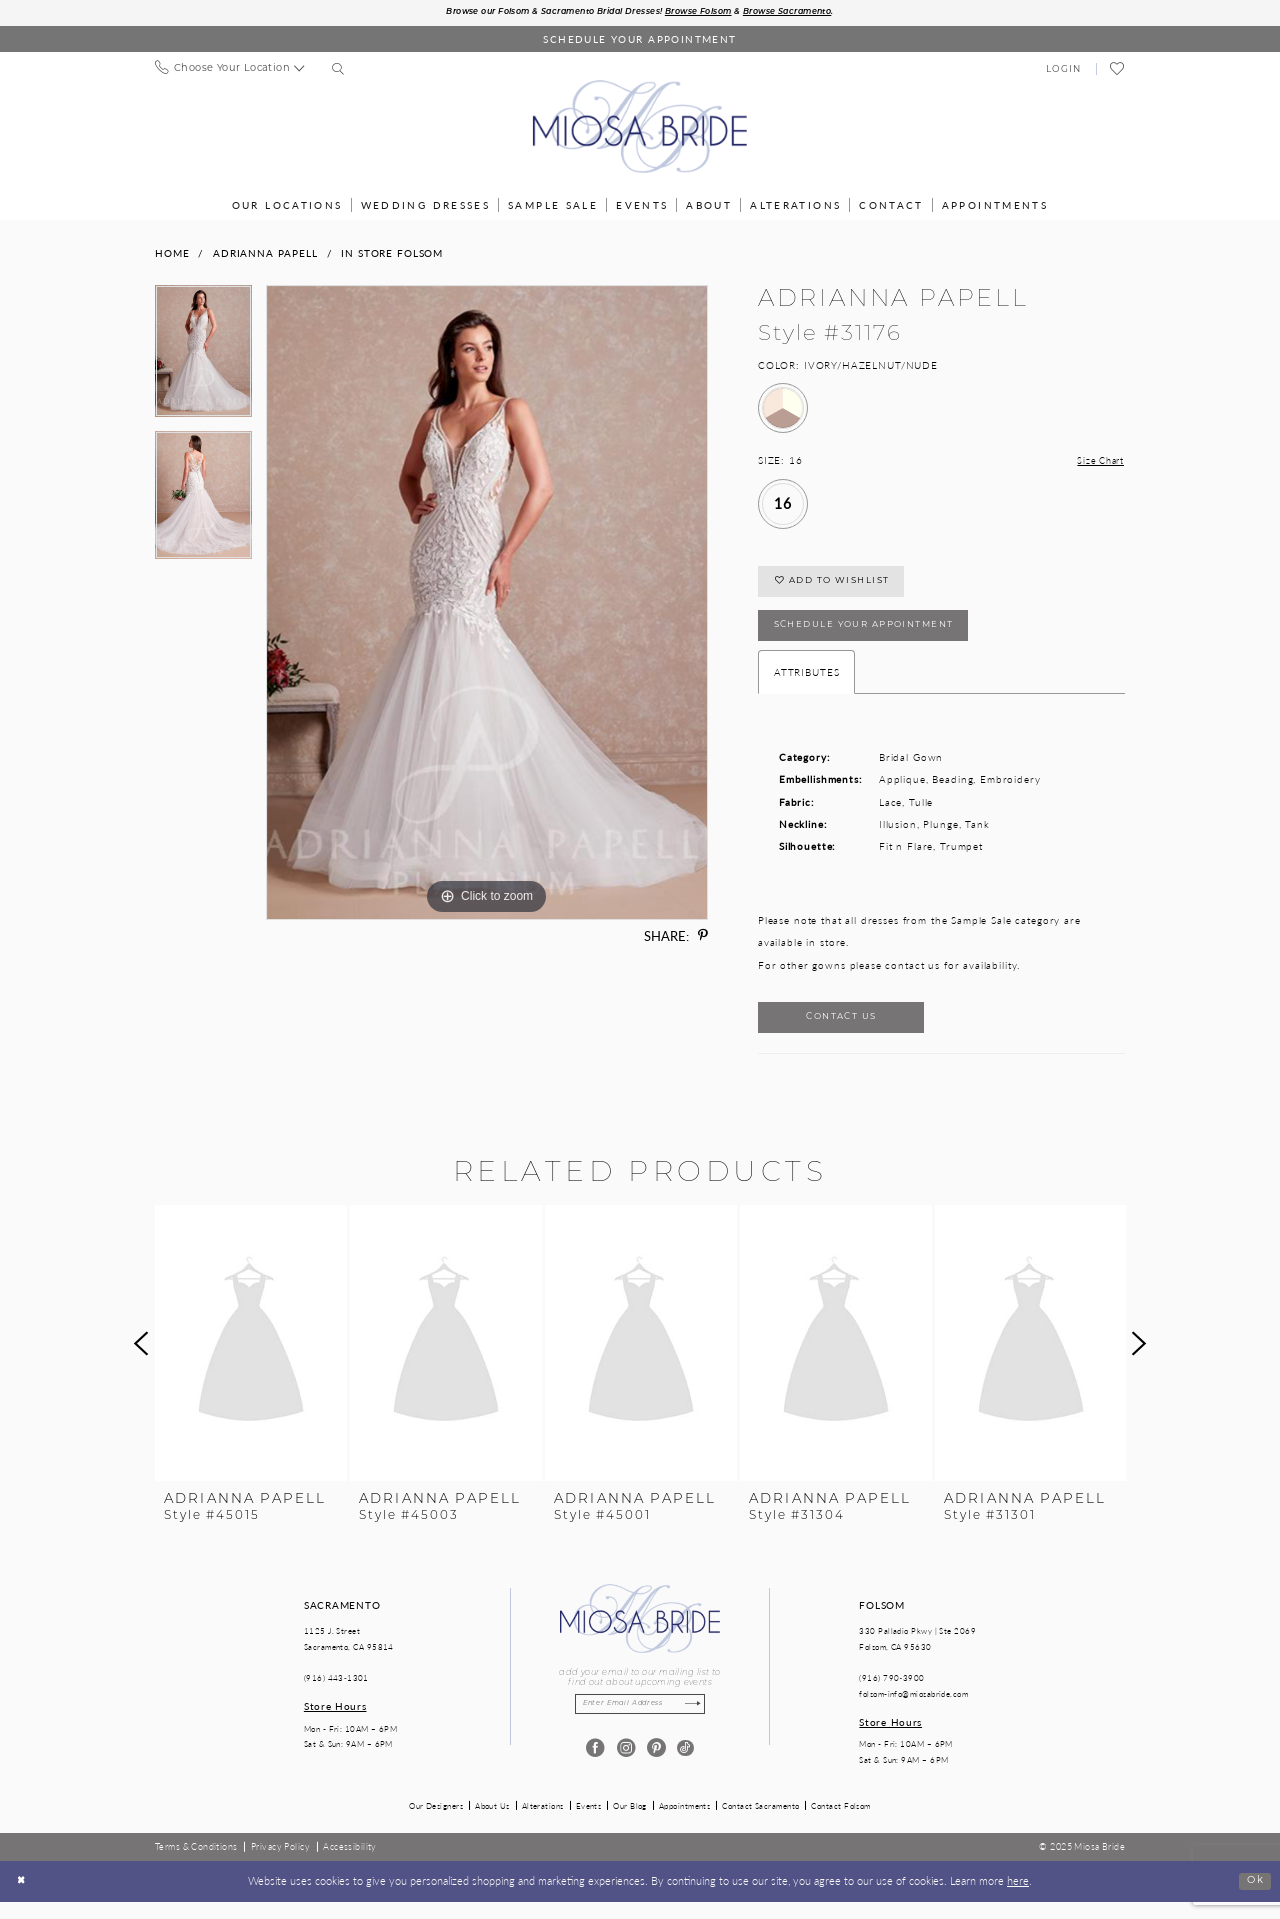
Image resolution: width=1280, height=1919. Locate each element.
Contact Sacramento (760, 1822)
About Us (492, 1822)
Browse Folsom (709, 13)
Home (172, 254)
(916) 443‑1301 (336, 1695)
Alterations (543, 1822)
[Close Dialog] (23, 1899)
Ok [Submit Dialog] (1254, 1898)
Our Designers (436, 1822)
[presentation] (251, 1362)
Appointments (684, 1822)
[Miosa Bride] (640, 128)
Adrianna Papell (265, 254)
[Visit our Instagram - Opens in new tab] (625, 1768)
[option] (203, 359)
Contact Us (852, 1033)
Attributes (807, 685)
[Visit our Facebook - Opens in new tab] (594, 1768)
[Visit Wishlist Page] (1117, 71)
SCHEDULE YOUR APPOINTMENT (877, 636)
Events (589, 1822)
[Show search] (338, 71)
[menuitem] (229, 70)
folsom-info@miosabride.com (913, 1711)
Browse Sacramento (813, 13)
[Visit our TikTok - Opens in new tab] (685, 1768)
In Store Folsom (392, 254)
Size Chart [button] (1097, 462)
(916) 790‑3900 (891, 1695)
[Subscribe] (700, 1723)
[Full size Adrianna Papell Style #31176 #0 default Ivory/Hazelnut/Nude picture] (487, 604)
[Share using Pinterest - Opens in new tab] (703, 937)
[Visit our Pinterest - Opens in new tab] (655, 1768)
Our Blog (630, 1822)
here (1018, 1898)
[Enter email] (640, 1723)
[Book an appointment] (640, 40)
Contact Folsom (840, 1822)
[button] (1064, 70)
